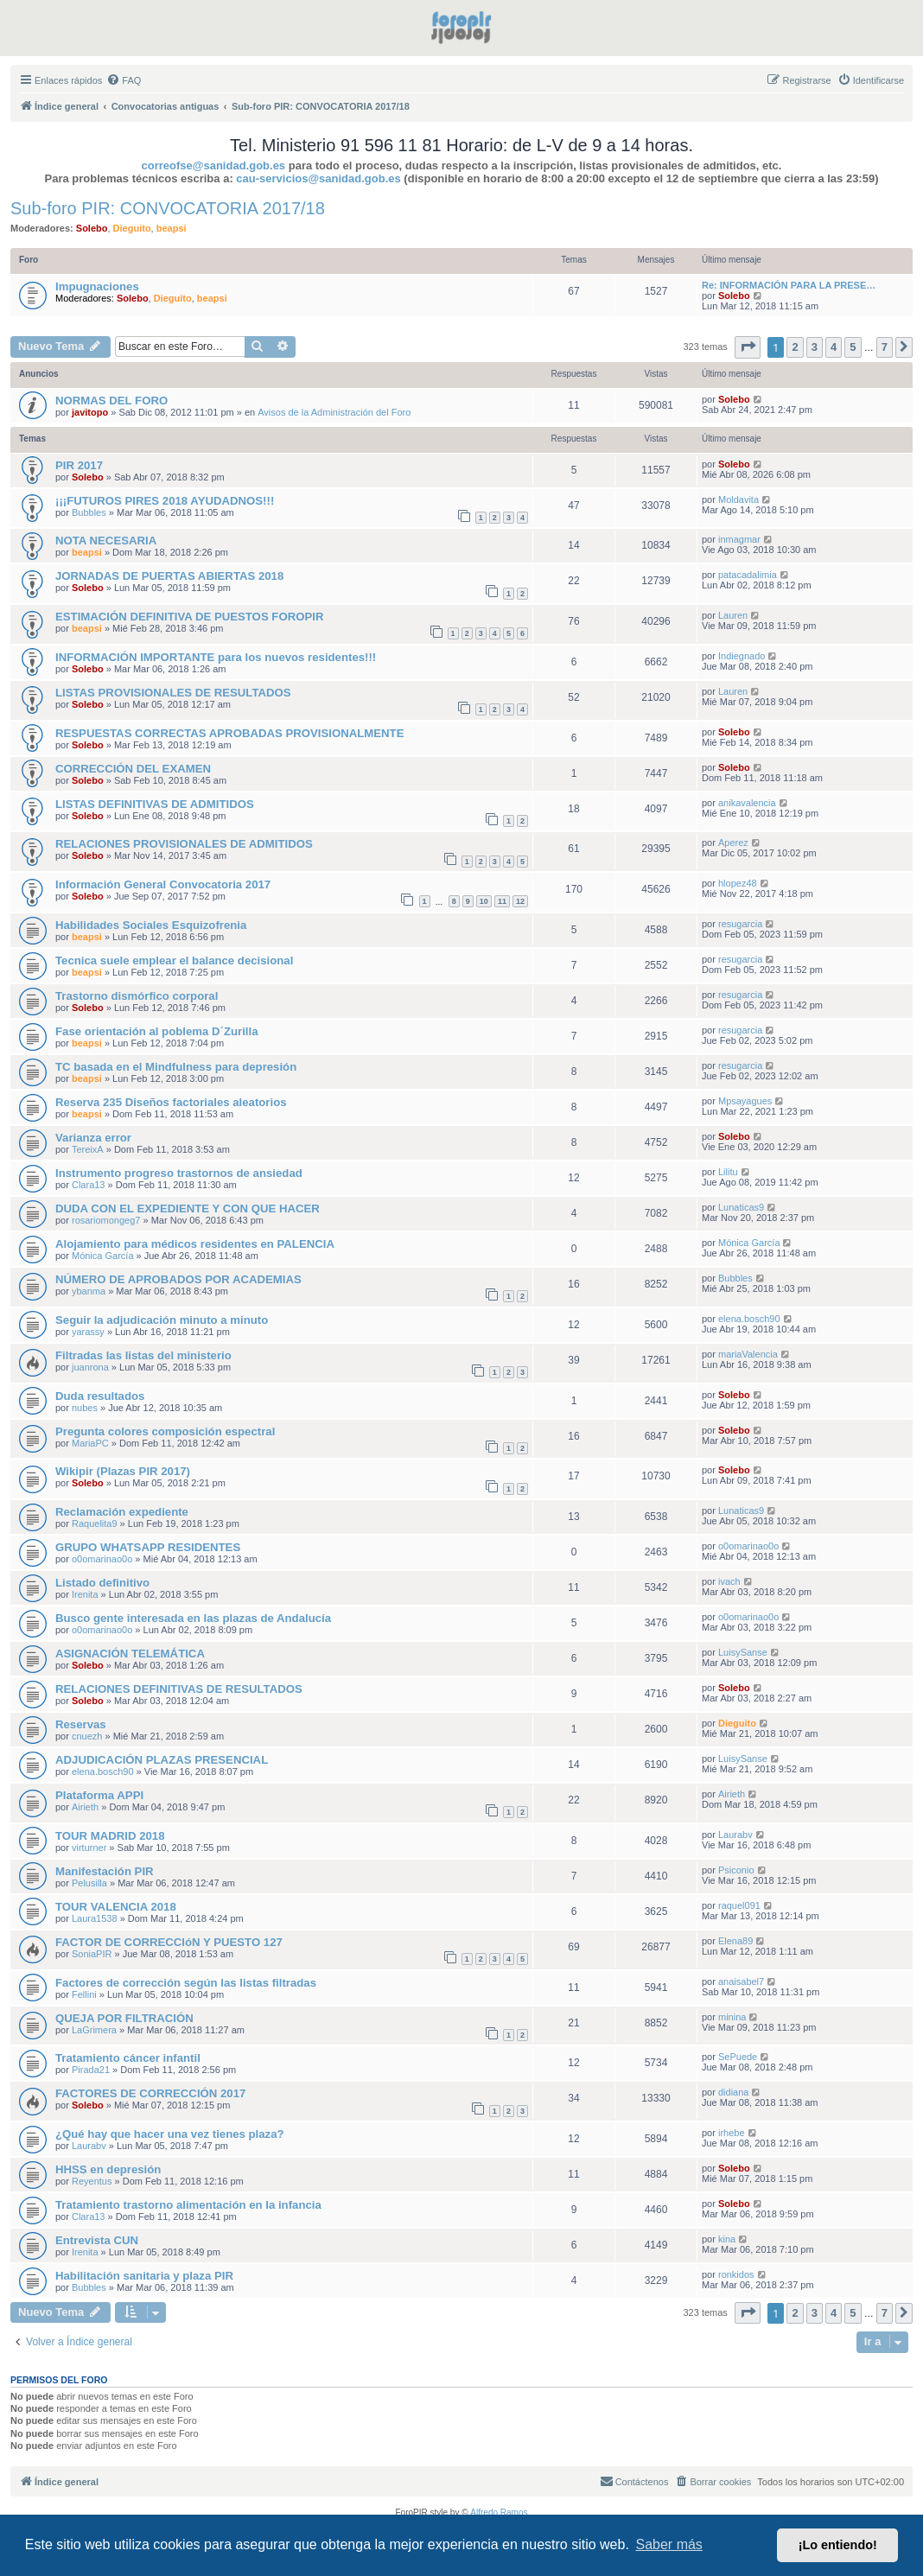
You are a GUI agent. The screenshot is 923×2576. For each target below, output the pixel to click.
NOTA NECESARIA (105, 540)
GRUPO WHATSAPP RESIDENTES (147, 1547)
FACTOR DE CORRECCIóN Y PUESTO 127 (169, 1942)
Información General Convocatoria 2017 (163, 884)
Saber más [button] (669, 2544)
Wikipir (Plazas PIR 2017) (122, 1471)
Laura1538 (95, 1918)
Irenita (85, 1594)
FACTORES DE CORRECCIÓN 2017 (150, 2093)
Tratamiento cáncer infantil (128, 2057)
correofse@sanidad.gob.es (214, 165)
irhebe (731, 2133)
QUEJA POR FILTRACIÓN (124, 2018)
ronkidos (736, 2274)
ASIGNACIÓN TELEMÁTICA (130, 1653)
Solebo (92, 228)
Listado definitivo (102, 1582)
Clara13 (88, 1185)
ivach (729, 1581)
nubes (85, 1407)
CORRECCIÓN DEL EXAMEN (133, 768)
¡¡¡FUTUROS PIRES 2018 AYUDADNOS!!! (164, 500)
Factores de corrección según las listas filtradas (185, 1982)
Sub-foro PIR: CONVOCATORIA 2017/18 (167, 208)
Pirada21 (91, 2069)
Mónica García (103, 1255)
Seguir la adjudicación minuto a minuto (161, 1319)
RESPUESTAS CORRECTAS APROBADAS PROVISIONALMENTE (229, 733)
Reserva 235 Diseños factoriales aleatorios (171, 1102)
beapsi (171, 228)
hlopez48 (737, 883)
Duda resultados (99, 1396)
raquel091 (739, 1905)
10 (484, 901)
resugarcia (740, 924)
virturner (89, 1847)
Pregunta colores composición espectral (165, 1431)
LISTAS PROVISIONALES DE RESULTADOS (173, 692)
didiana (733, 2092)
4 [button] (834, 346)
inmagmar (739, 539)
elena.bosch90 (749, 1318)
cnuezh (87, 1736)
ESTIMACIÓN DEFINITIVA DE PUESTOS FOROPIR (189, 616)
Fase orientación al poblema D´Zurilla (156, 1031)
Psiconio (736, 1870)
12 (520, 901)
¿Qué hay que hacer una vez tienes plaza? (169, 2134)
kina (726, 2239)
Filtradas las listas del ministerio (143, 1355)
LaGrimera (94, 2030)
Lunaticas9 (741, 1207)
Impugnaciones (97, 286)
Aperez (733, 842)
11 (502, 901)
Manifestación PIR (104, 1871)
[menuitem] (123, 80)
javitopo (90, 412)
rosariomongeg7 (106, 1220)
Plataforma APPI (99, 1795)
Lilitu (728, 1172)
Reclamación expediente (121, 1511)
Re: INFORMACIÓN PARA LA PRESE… (788, 285)
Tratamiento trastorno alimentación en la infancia (188, 2204)
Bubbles (89, 512)
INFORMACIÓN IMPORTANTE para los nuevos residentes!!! (215, 657)
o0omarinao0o (102, 1559)
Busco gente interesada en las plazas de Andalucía (193, 1618)
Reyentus (91, 2181)
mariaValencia (748, 1354)
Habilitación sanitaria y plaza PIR (144, 2275)
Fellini (84, 1994)
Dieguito (132, 228)
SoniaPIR (91, 1954)
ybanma (88, 1291)
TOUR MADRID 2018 (110, 1835)
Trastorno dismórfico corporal (136, 995)
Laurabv (735, 1834)
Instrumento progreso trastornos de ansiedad (178, 1173)
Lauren (733, 615)
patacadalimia (747, 574)
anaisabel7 (741, 1981)
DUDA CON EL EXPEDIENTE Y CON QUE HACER (187, 1208)
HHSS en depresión (108, 2169)
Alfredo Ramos (498, 2512)
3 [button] (815, 346)
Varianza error (93, 1137)
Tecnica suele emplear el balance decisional (174, 960)
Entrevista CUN (96, 2240)
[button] (748, 347)
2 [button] (795, 346)
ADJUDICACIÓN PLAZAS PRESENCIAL (161, 1759)
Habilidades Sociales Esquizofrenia (150, 925)
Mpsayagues (745, 1101)
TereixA (88, 1149)
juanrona (90, 1367)
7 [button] (885, 346)
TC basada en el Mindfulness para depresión (175, 1066)
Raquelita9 (95, 1523)
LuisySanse (742, 1652)
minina (732, 2017)
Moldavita (738, 499)
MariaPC (90, 1443)
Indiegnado (741, 656)
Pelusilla (89, 1883)
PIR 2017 (79, 465)
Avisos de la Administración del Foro (334, 412)
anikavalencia (747, 803)
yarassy (88, 1331)
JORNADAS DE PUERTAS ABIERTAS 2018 (169, 575)
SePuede (737, 2056)
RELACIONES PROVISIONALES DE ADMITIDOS (184, 843)
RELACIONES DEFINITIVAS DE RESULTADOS (178, 1688)
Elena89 (735, 1941)
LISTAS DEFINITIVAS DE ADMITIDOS (154, 804)
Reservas (80, 1724)
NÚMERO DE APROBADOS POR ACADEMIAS (178, 1279)
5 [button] (853, 346)
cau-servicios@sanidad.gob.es (318, 178)
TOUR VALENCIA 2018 (115, 1906)
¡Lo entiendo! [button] (838, 2545)
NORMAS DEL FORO (111, 400)
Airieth (85, 1807)
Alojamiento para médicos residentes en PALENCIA (194, 1243)
